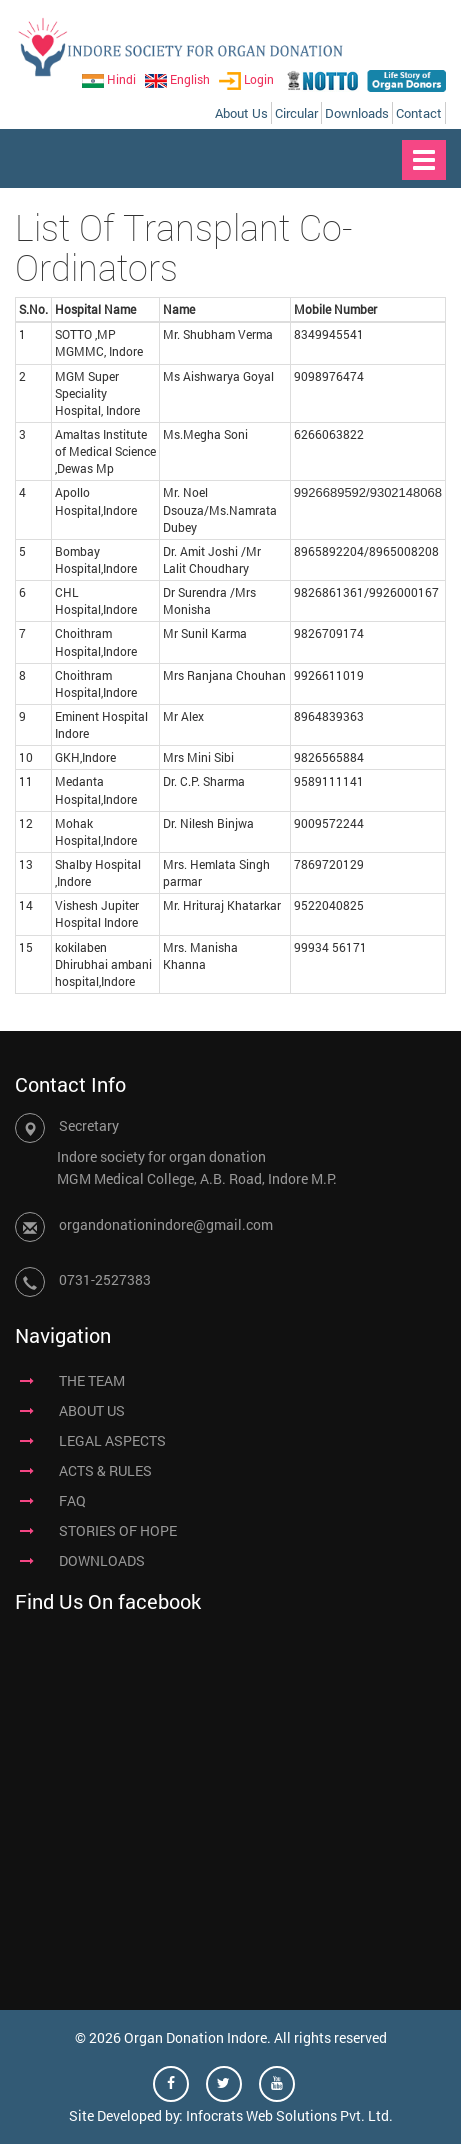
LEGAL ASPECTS (112, 1440)
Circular (296, 113)
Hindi (109, 79)
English (177, 79)
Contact (419, 113)
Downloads (357, 113)
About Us (241, 113)
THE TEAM (92, 1380)
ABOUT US (92, 1410)
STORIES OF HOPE (118, 1530)
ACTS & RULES (105, 1470)
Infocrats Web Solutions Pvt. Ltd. (289, 2115)
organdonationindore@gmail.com (166, 1224)
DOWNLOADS (102, 1560)
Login (246, 79)
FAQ (72, 1500)
